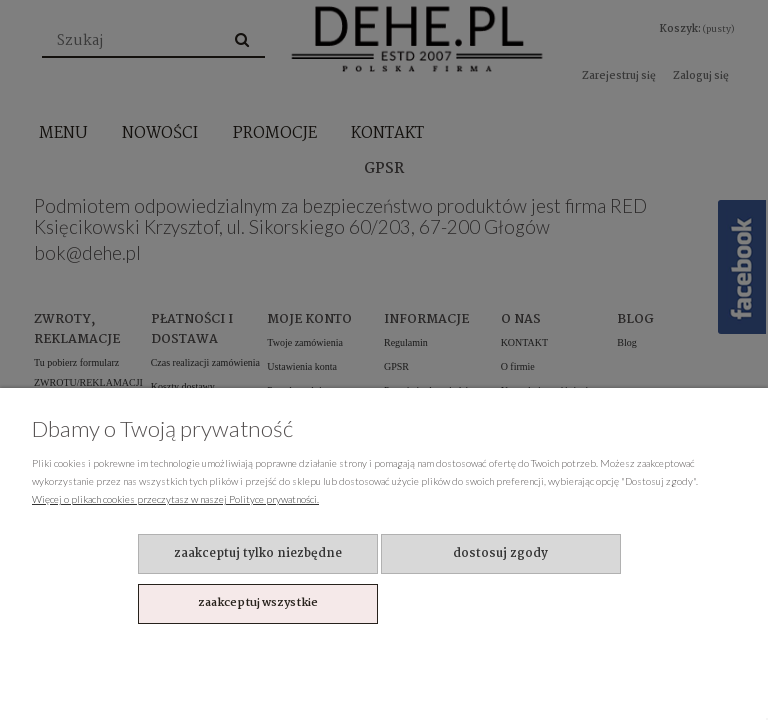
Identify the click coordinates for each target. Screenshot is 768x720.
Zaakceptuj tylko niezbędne (258, 553)
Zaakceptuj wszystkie (258, 603)
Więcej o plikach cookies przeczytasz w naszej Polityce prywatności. (175, 499)
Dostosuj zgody (500, 553)
